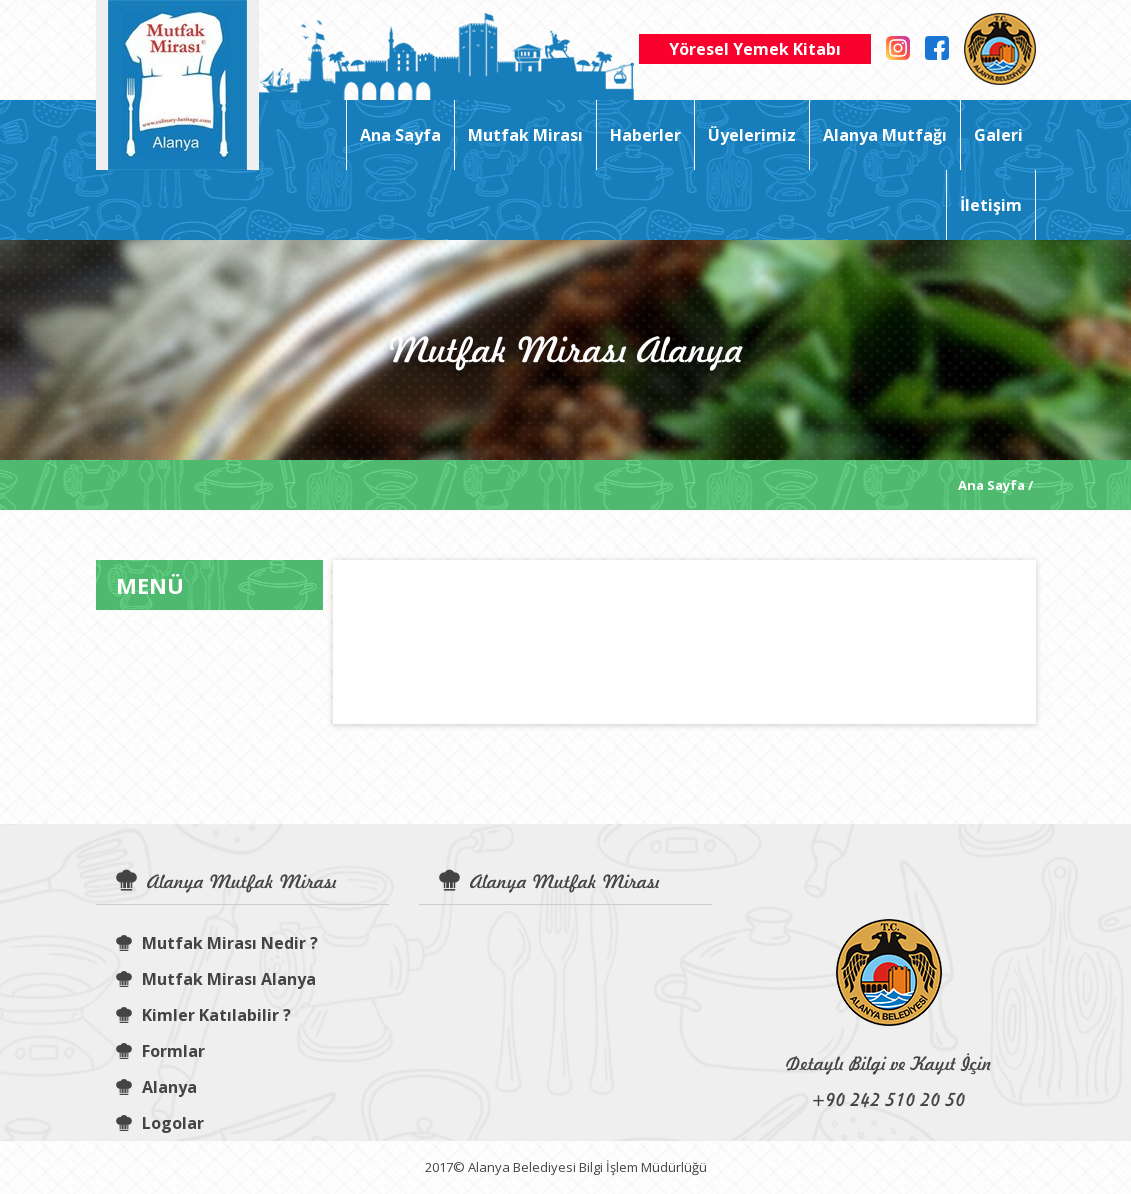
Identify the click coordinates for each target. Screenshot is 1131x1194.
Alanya (156, 1087)
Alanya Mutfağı (885, 135)
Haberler (645, 135)
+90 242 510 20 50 (888, 1099)
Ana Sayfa (400, 135)
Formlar (160, 1051)
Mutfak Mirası (525, 135)
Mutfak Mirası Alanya (216, 979)
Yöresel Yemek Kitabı (755, 49)
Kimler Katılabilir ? (203, 1015)
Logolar (160, 1123)
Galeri (998, 135)
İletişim (991, 205)
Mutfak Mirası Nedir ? (217, 943)
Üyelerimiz (752, 135)
